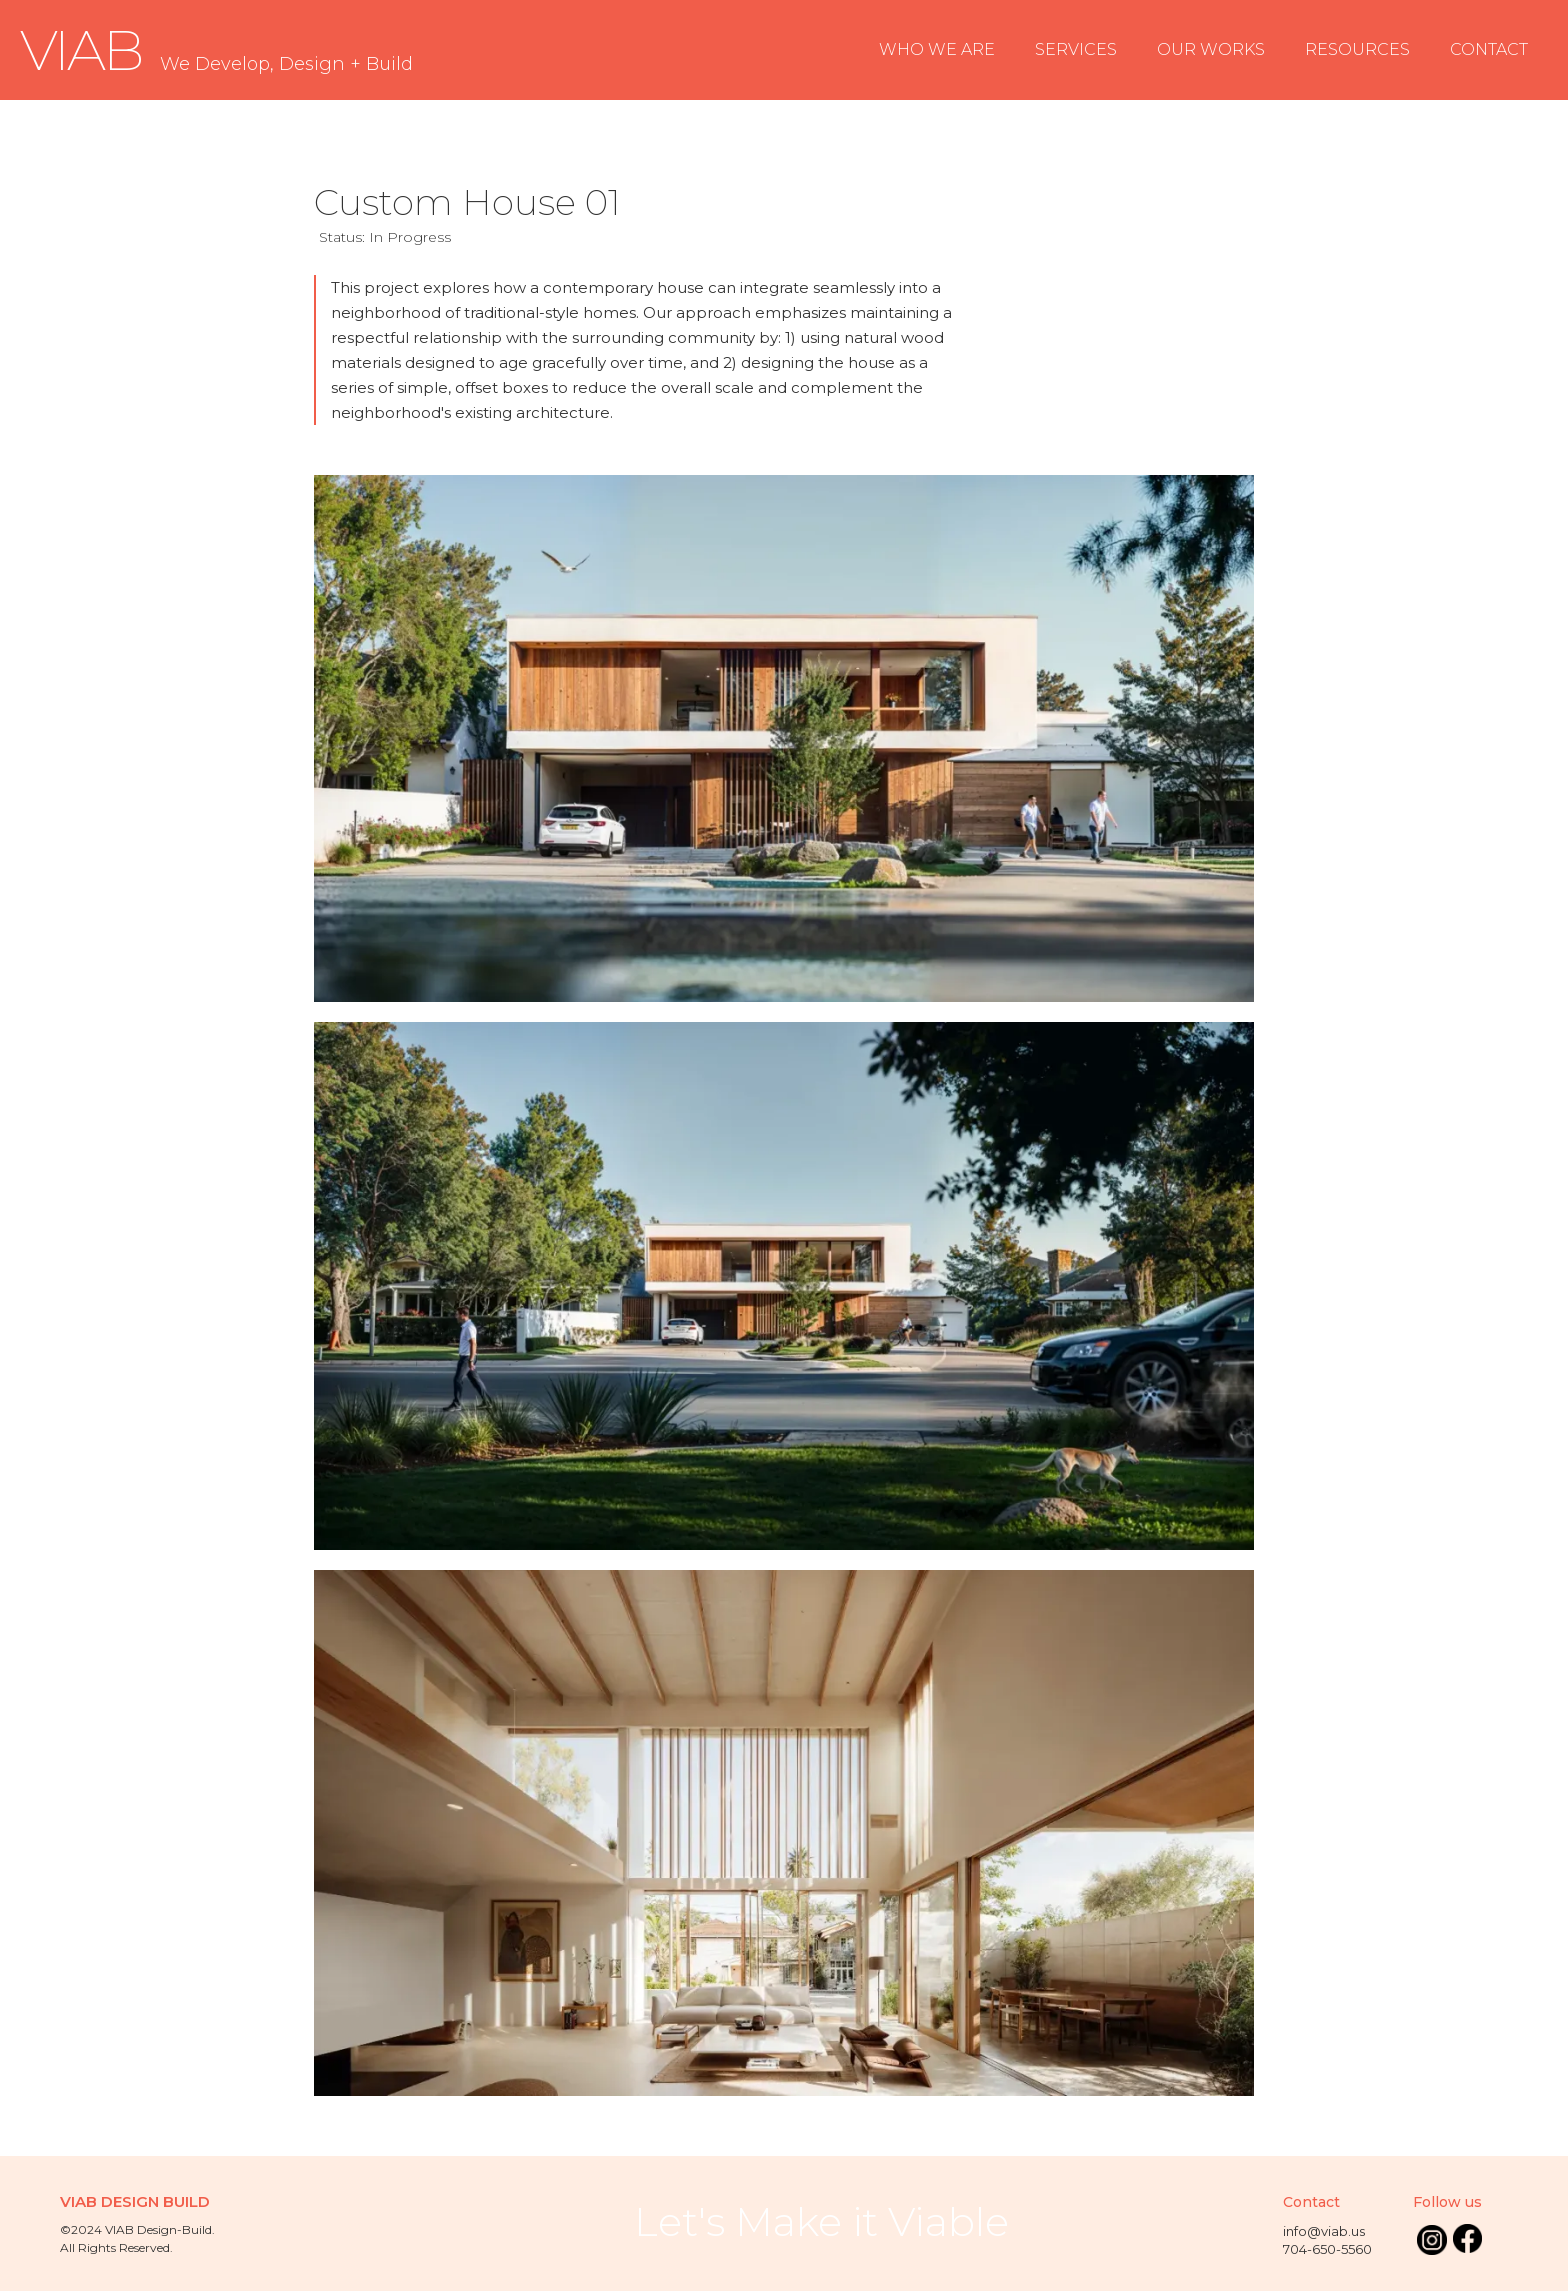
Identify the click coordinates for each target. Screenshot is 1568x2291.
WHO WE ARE (937, 49)
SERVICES (1076, 49)
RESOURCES (1357, 49)
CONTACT (1489, 49)
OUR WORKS (1211, 49)
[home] (216, 51)
